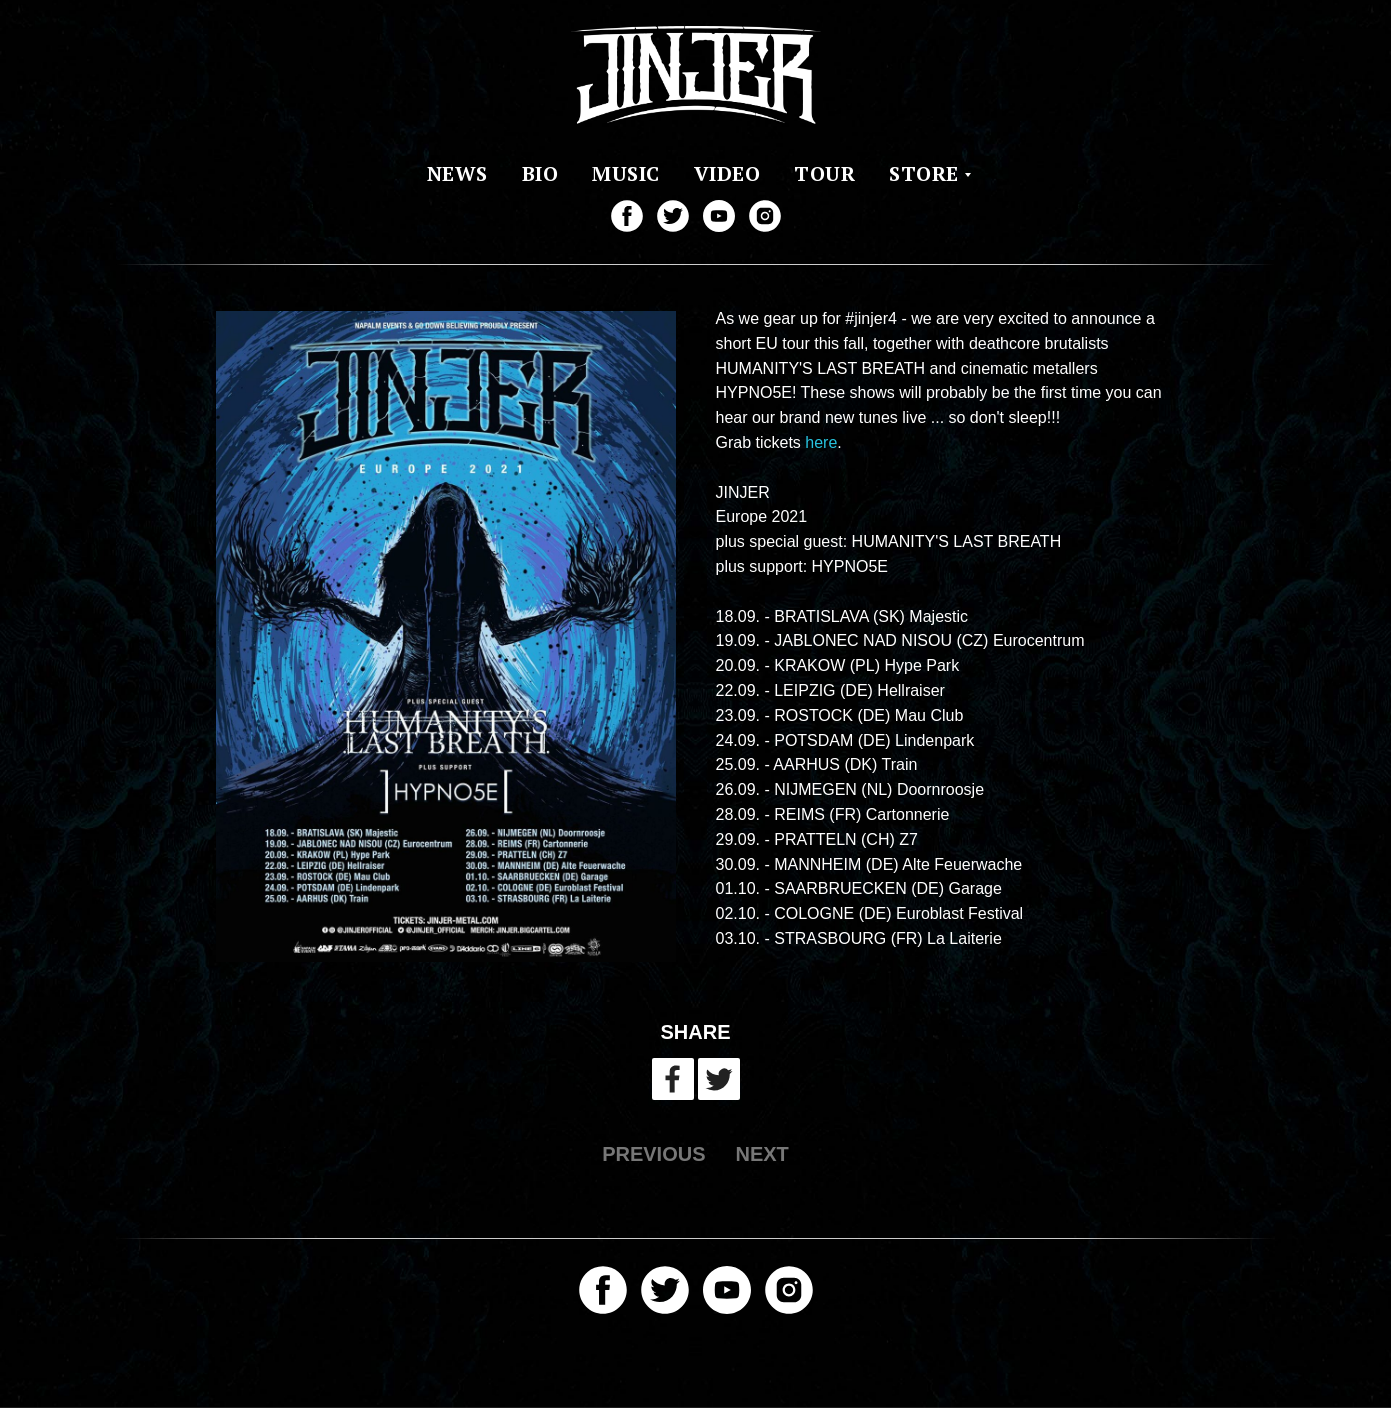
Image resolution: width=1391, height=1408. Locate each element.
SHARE (695, 1032)
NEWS (457, 173)
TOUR (824, 173)
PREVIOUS (653, 1154)
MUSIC (626, 173)
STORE (924, 173)
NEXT (762, 1154)
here (821, 442)
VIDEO (727, 173)
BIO (540, 173)
